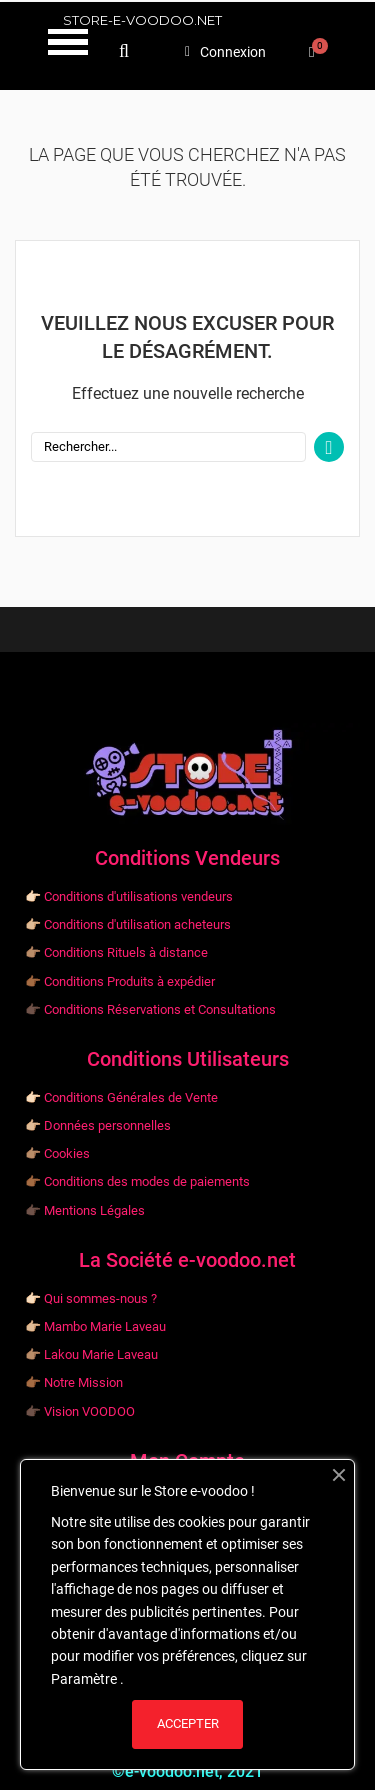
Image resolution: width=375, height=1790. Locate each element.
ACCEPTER (188, 1723)
